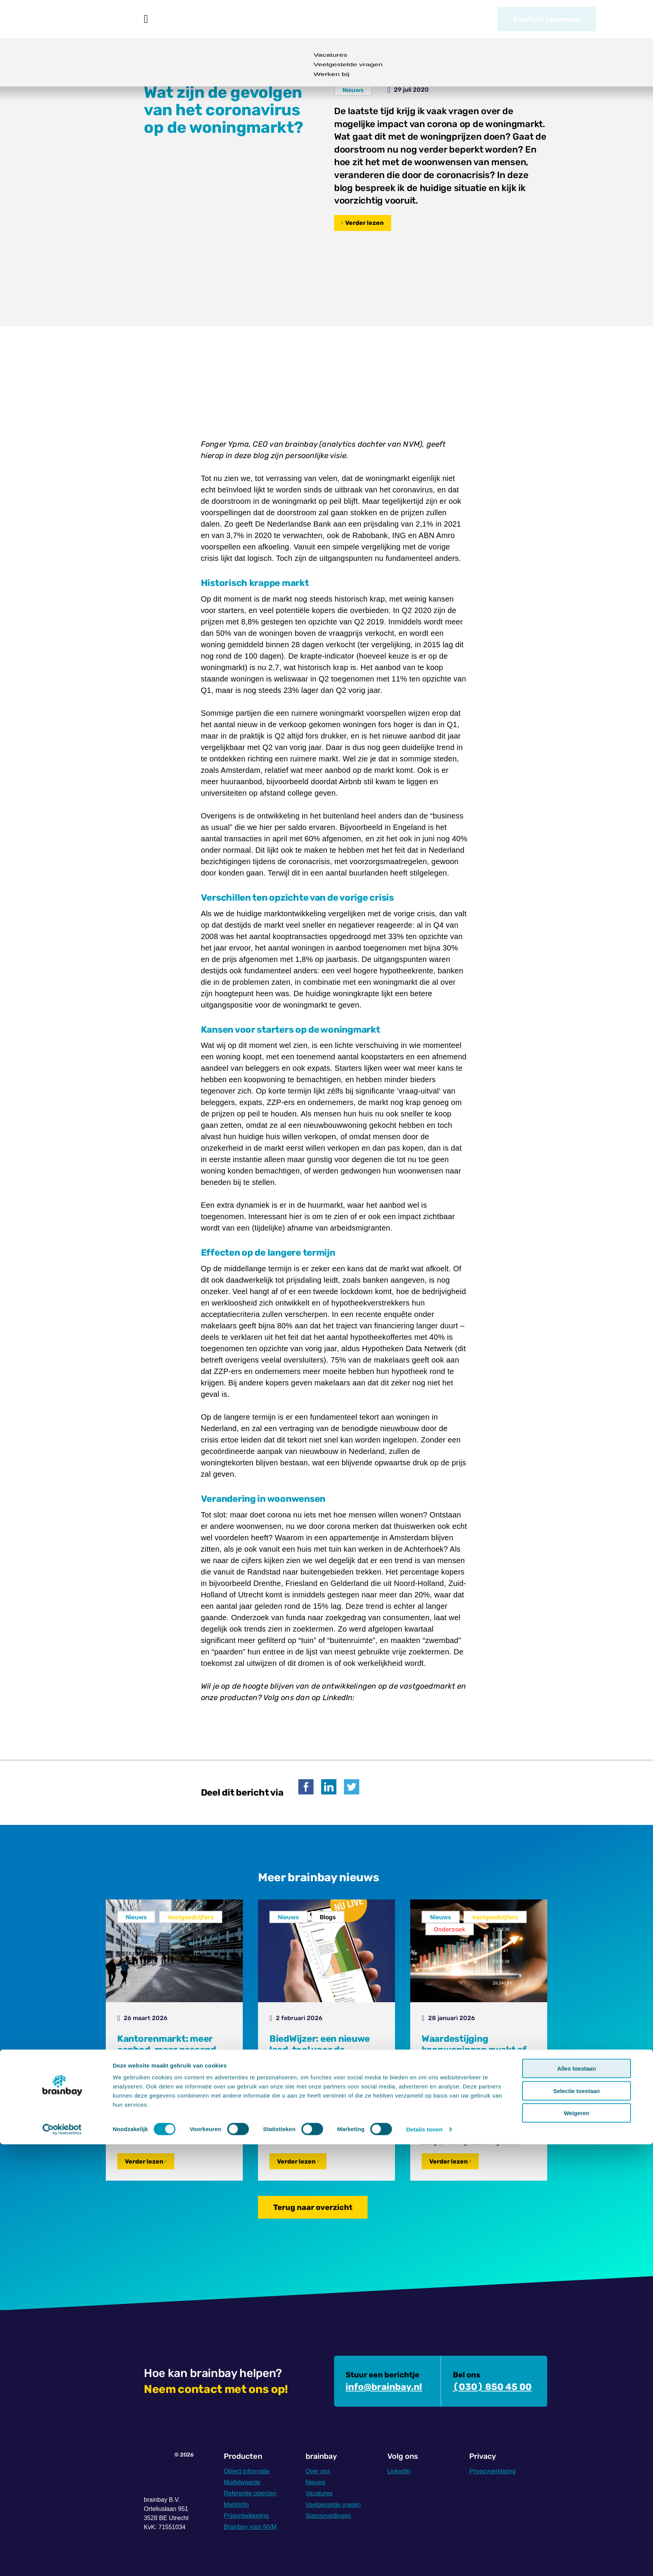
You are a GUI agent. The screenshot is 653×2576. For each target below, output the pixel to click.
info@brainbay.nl (384, 2386)
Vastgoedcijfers (190, 1917)
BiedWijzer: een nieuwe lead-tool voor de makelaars (319, 2049)
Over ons (333, 19)
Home (146, 19)
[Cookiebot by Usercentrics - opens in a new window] (62, 2561)
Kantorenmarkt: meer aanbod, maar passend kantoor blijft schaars (166, 2049)
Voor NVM (237, 19)
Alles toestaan (576, 2500)
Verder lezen (364, 222)
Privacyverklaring (492, 2471)
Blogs (328, 1917)
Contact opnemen (547, 19)
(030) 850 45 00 (492, 2386)
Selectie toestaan (576, 2522)
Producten (183, 19)
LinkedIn (399, 2471)
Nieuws (284, 19)
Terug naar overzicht (312, 2207)
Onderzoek (449, 1929)
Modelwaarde (242, 2482)
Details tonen (424, 2561)
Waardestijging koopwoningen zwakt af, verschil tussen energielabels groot (475, 2055)
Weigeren (576, 2544)
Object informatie (247, 2471)
